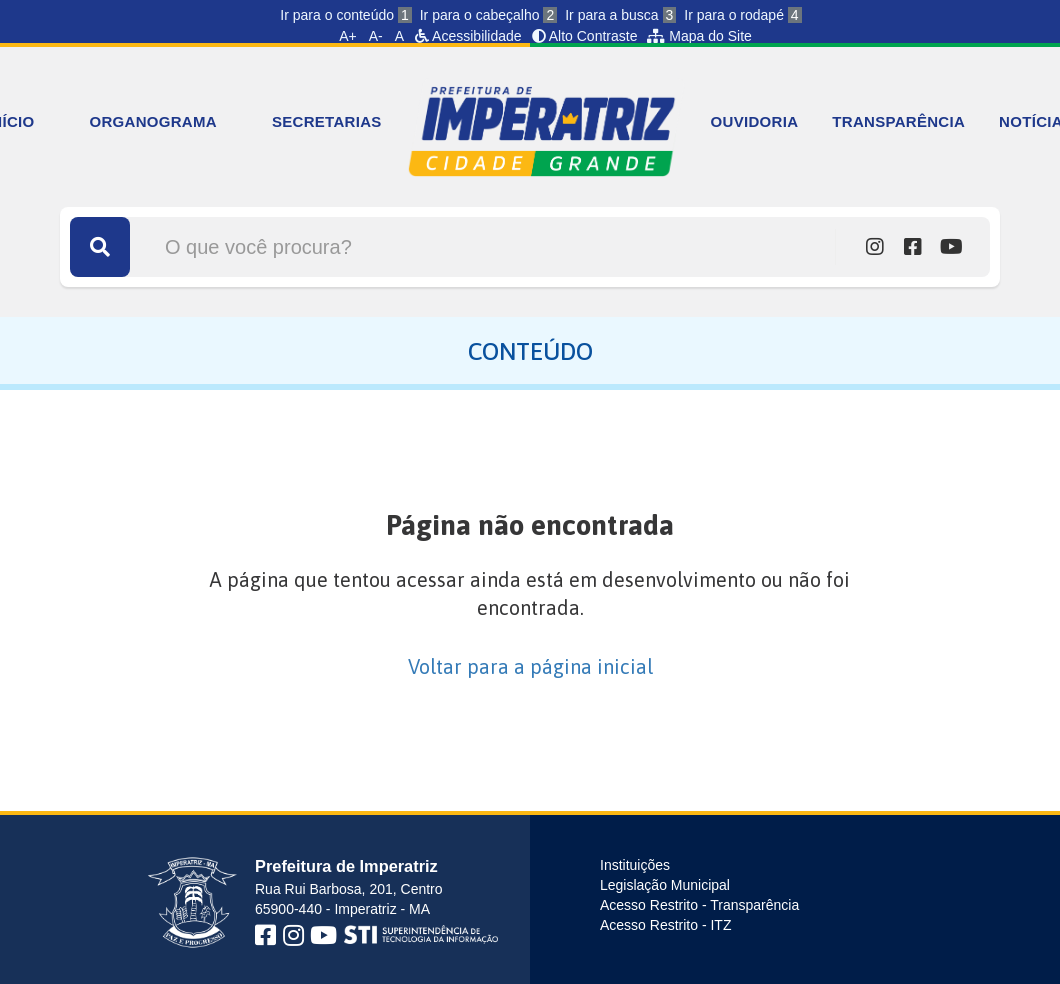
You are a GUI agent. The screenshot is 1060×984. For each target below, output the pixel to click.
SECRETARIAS (327, 121)
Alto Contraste (585, 36)
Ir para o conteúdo (345, 15)
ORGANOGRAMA (152, 121)
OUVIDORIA (755, 121)
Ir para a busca (620, 15)
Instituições (635, 865)
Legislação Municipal (665, 885)
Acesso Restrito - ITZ (665, 925)
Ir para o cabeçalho (489, 15)
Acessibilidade (468, 36)
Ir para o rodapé (742, 15)
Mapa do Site (699, 36)
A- (376, 36)
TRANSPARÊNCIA (898, 121)
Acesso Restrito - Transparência (699, 905)
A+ (348, 36)
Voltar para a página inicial (530, 666)
